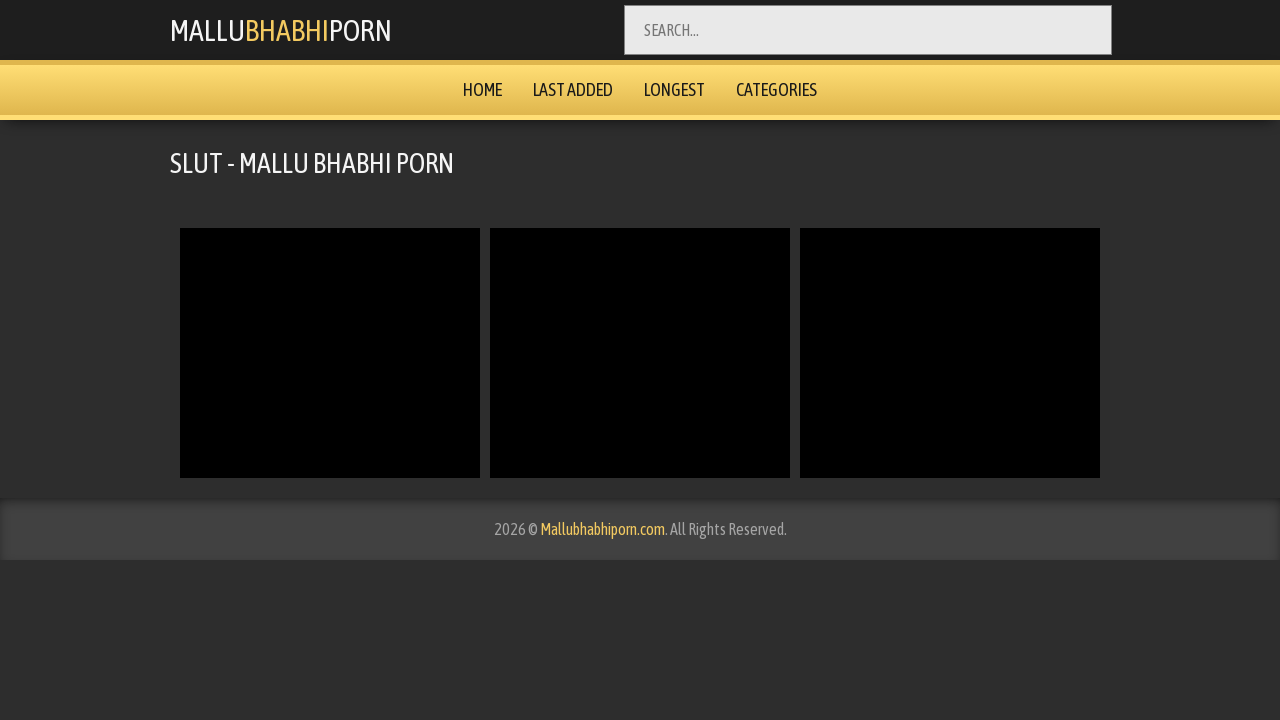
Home (482, 89)
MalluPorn (281, 30)
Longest (674, 89)
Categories (776, 89)
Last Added (573, 89)
